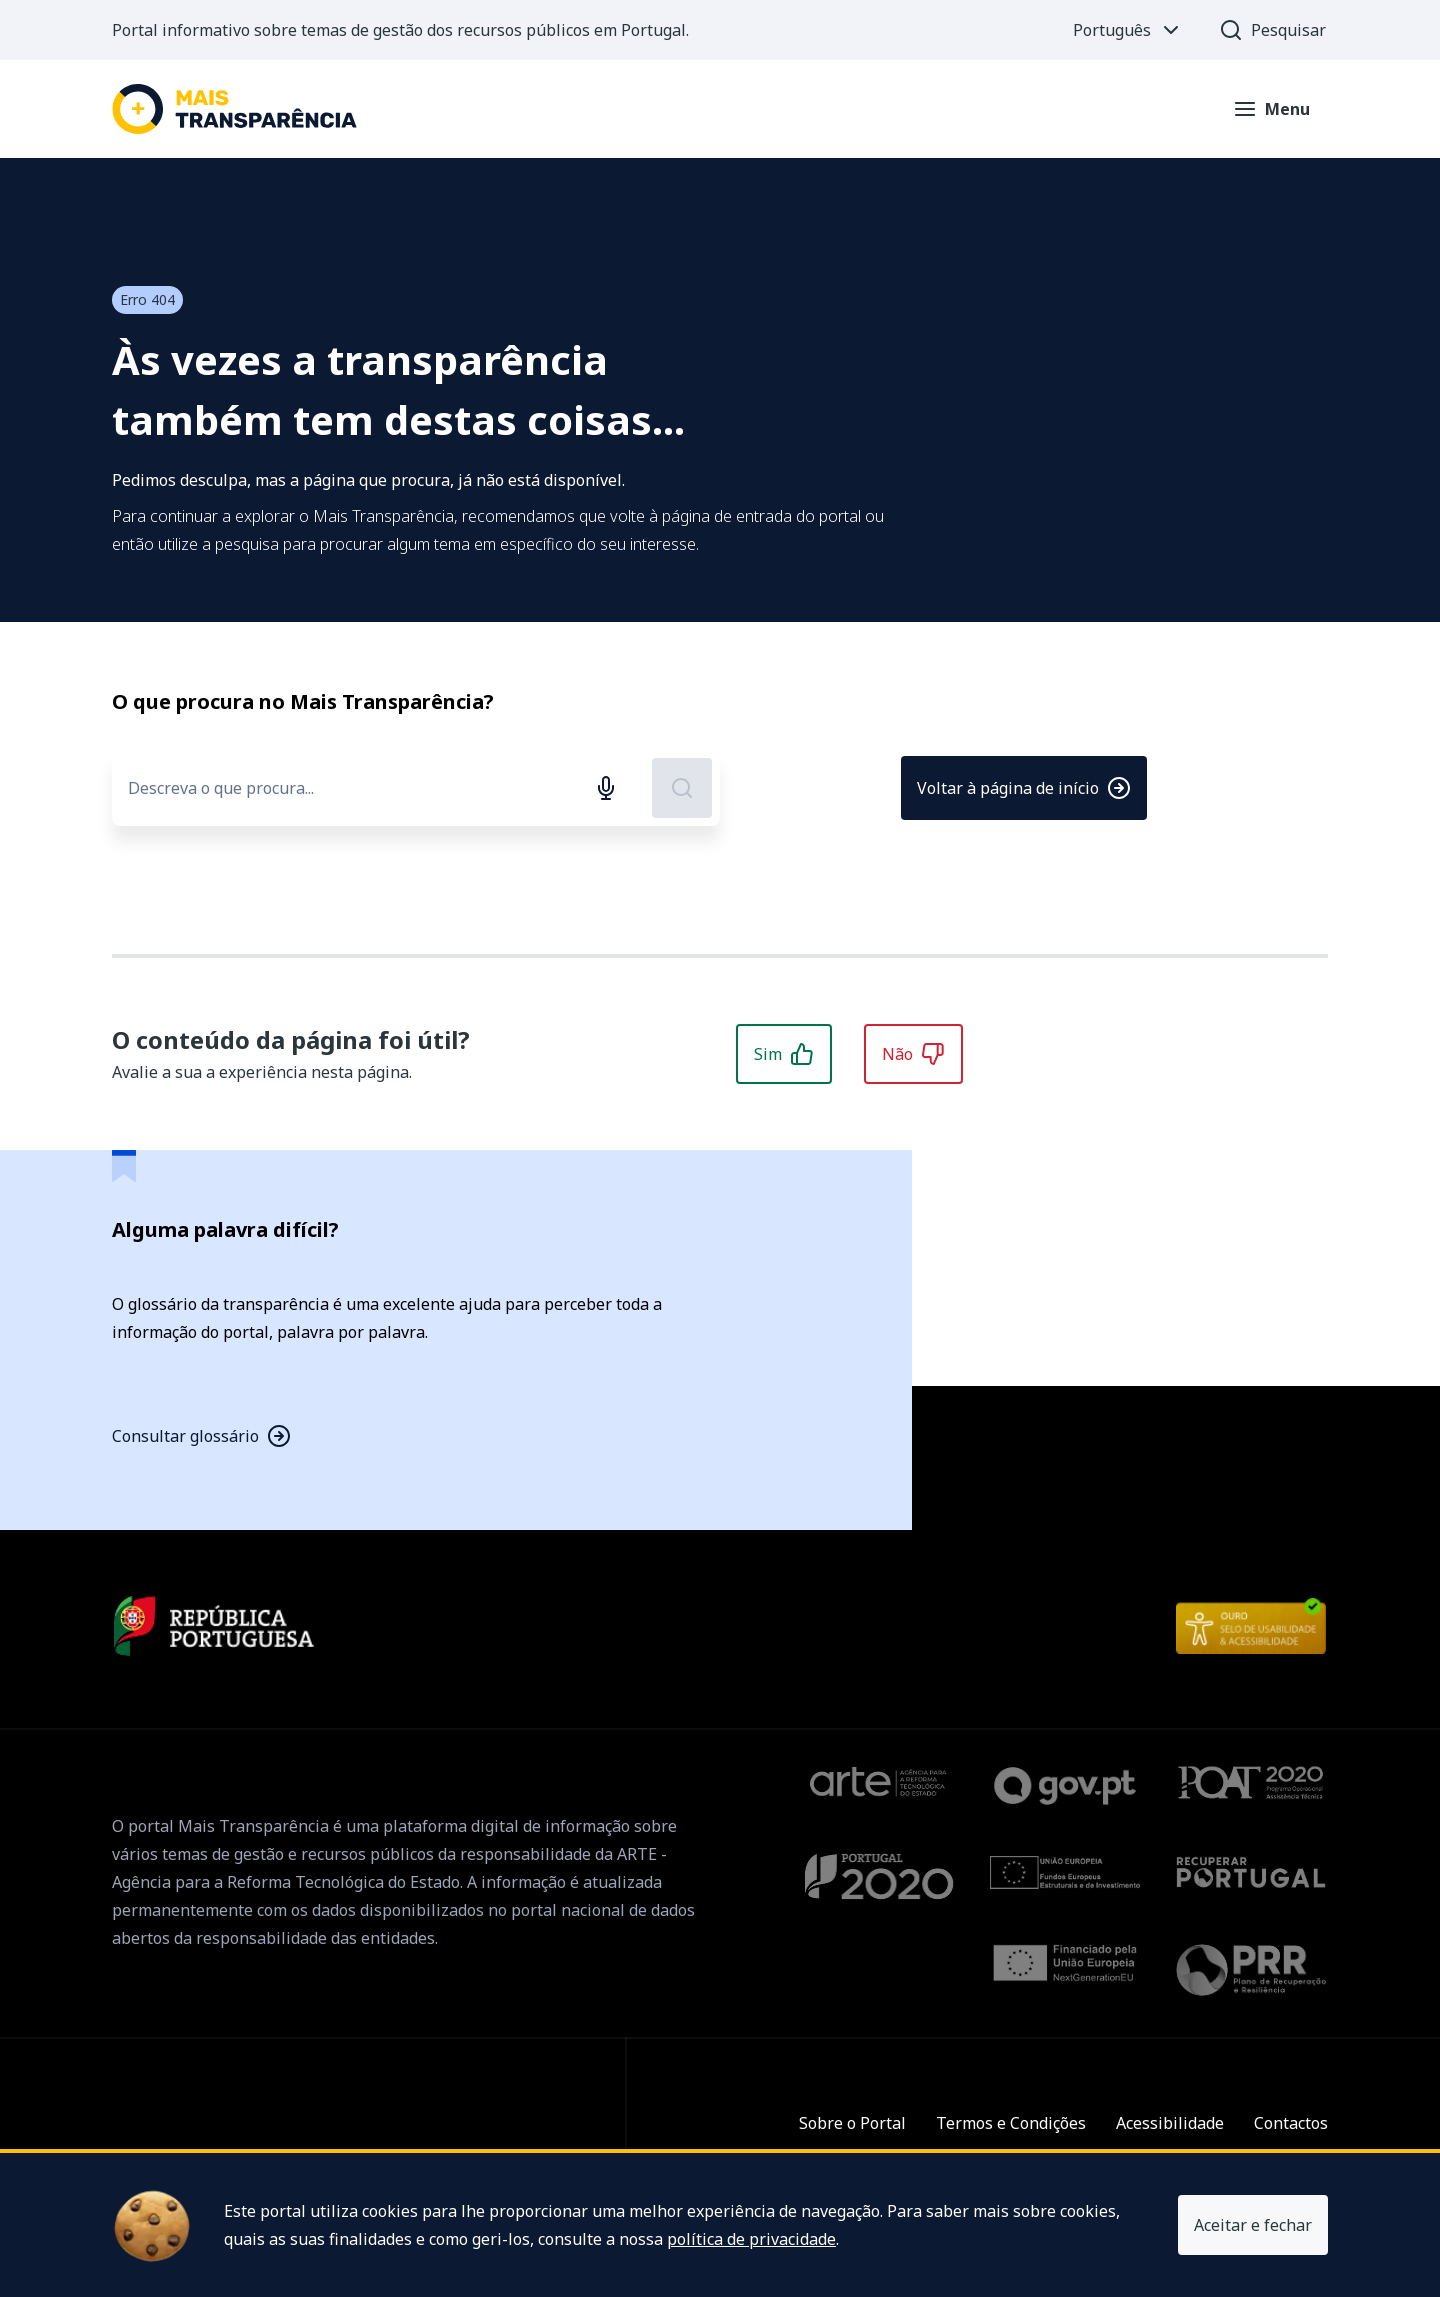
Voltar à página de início (1024, 788)
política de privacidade (751, 2239)
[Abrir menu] (1271, 109)
